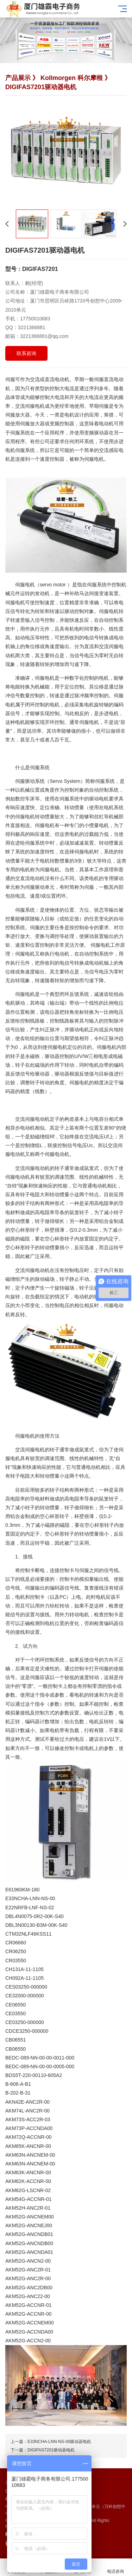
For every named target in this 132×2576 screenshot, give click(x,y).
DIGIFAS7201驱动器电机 (51, 2450)
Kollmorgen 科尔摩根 (71, 77)
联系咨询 (26, 353)
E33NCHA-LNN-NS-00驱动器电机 (59, 2441)
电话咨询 (115, 2567)
